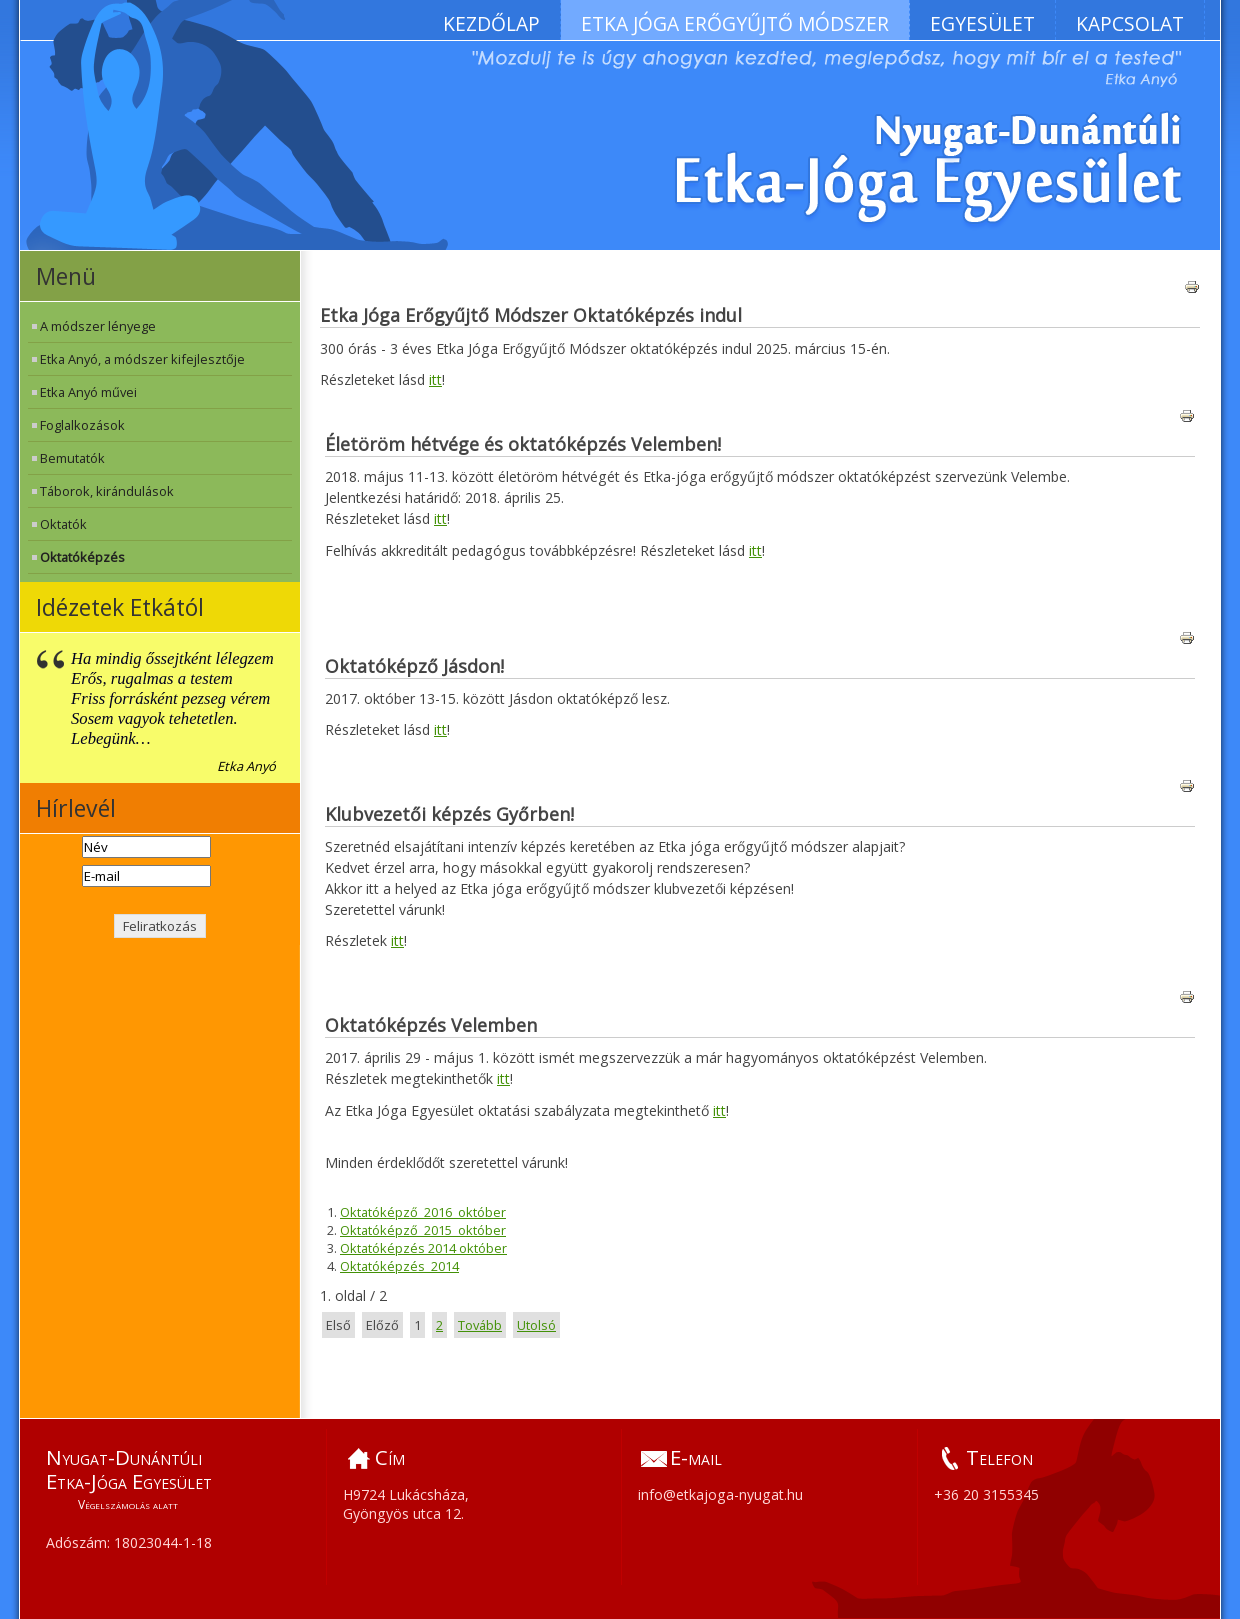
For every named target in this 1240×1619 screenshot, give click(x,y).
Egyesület (982, 23)
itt (435, 379)
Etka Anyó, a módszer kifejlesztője (142, 359)
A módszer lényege (98, 326)
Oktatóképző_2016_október (423, 1212)
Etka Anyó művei (88, 392)
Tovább (480, 1325)
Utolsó (536, 1325)
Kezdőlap (491, 23)
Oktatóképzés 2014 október (423, 1248)
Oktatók (63, 524)
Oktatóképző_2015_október (423, 1230)
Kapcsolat (1130, 23)
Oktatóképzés (82, 557)
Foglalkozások (82, 425)
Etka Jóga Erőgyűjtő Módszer (735, 23)
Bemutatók (72, 458)
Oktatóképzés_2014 (399, 1266)
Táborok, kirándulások (107, 491)
